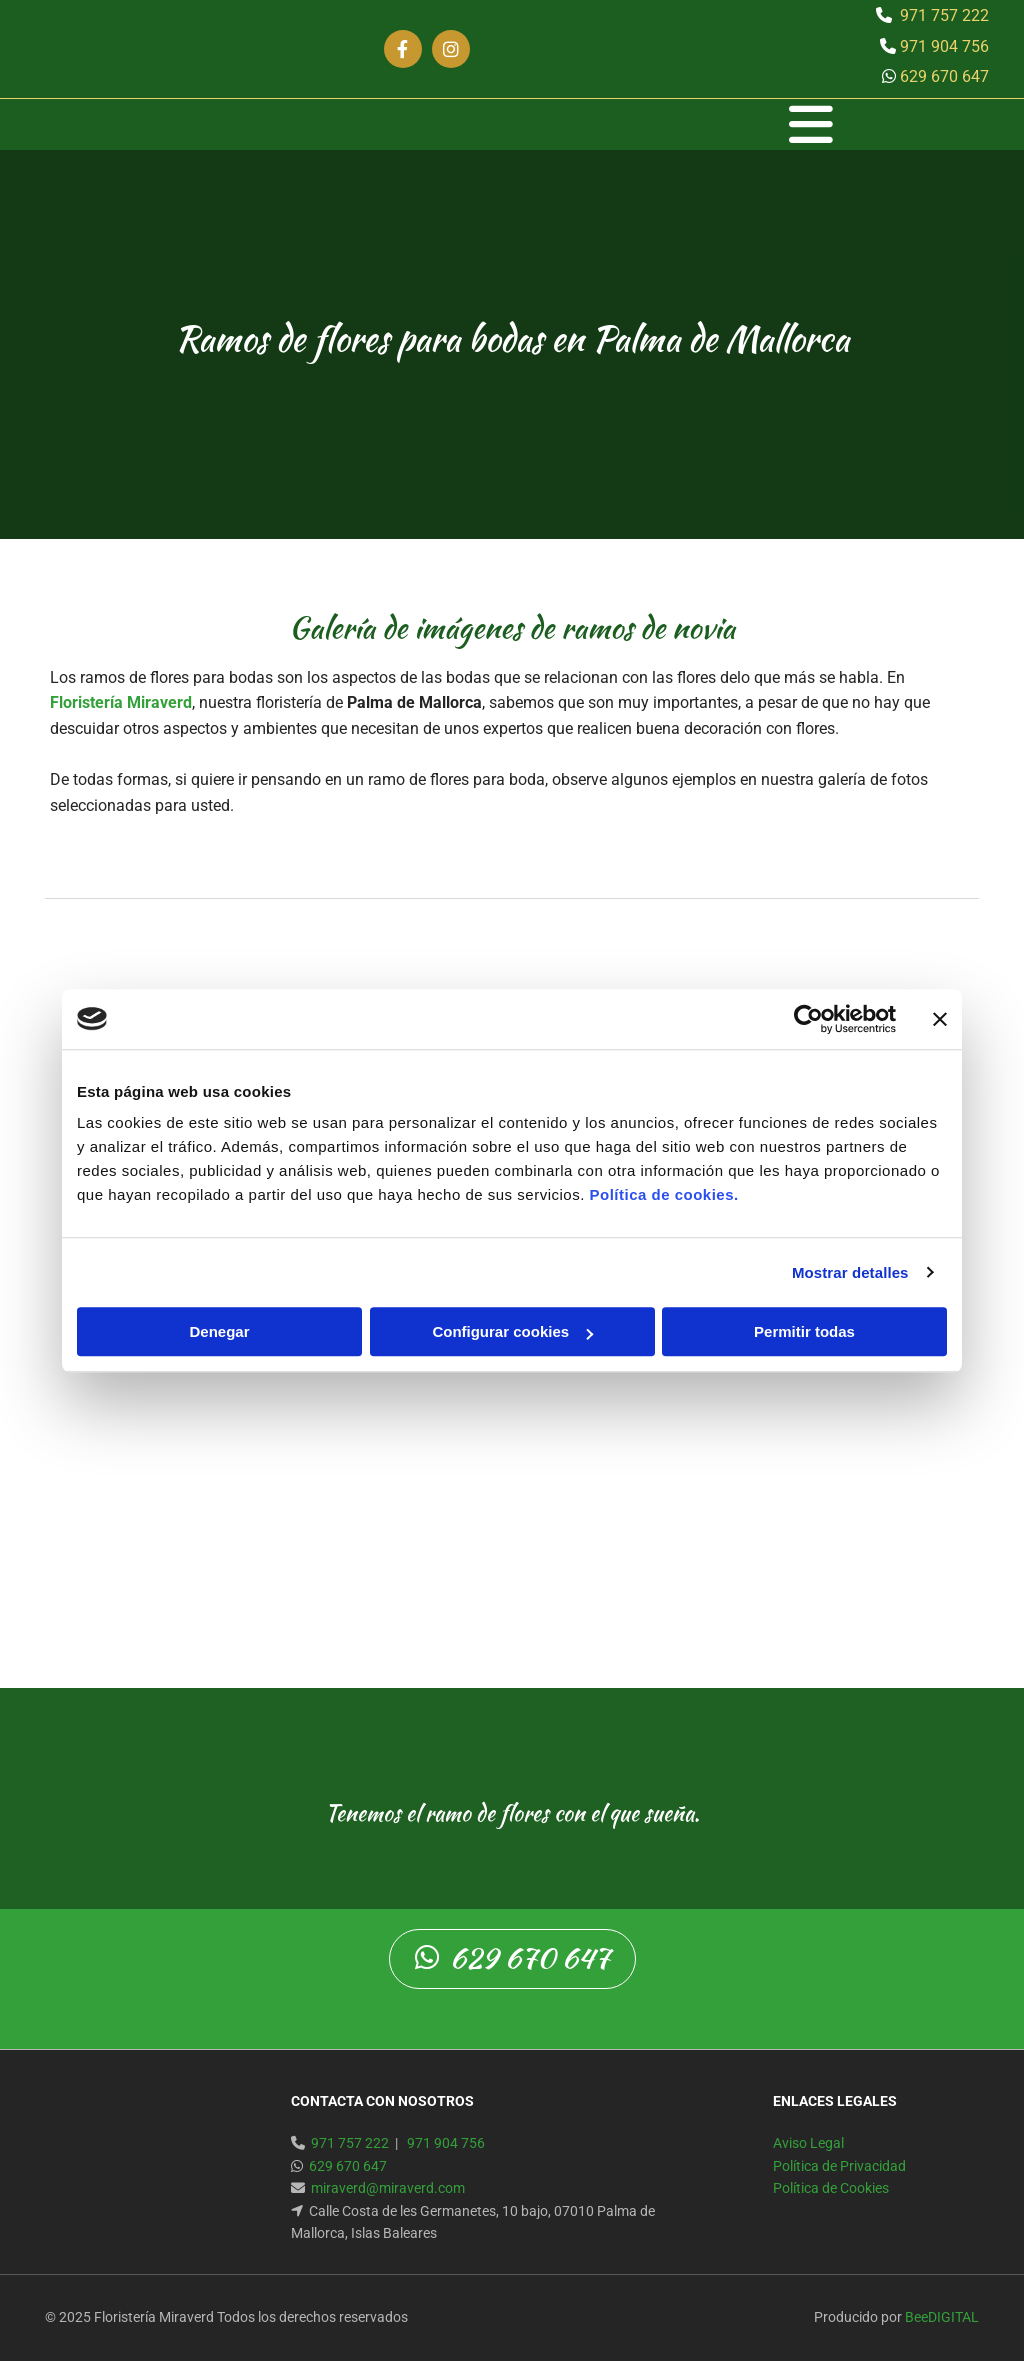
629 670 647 (944, 76)
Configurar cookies (512, 1331)
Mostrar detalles (850, 1272)
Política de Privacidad (839, 2166)
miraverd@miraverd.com (388, 2188)
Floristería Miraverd (121, 702)
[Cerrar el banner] (940, 1019)
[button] (520, 125)
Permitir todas (804, 1331)
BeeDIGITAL (942, 2317)
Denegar (219, 1331)
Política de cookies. (663, 1194)
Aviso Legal (808, 2143)
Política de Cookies (831, 2188)
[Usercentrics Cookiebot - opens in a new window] (808, 1019)
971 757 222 (944, 15)
